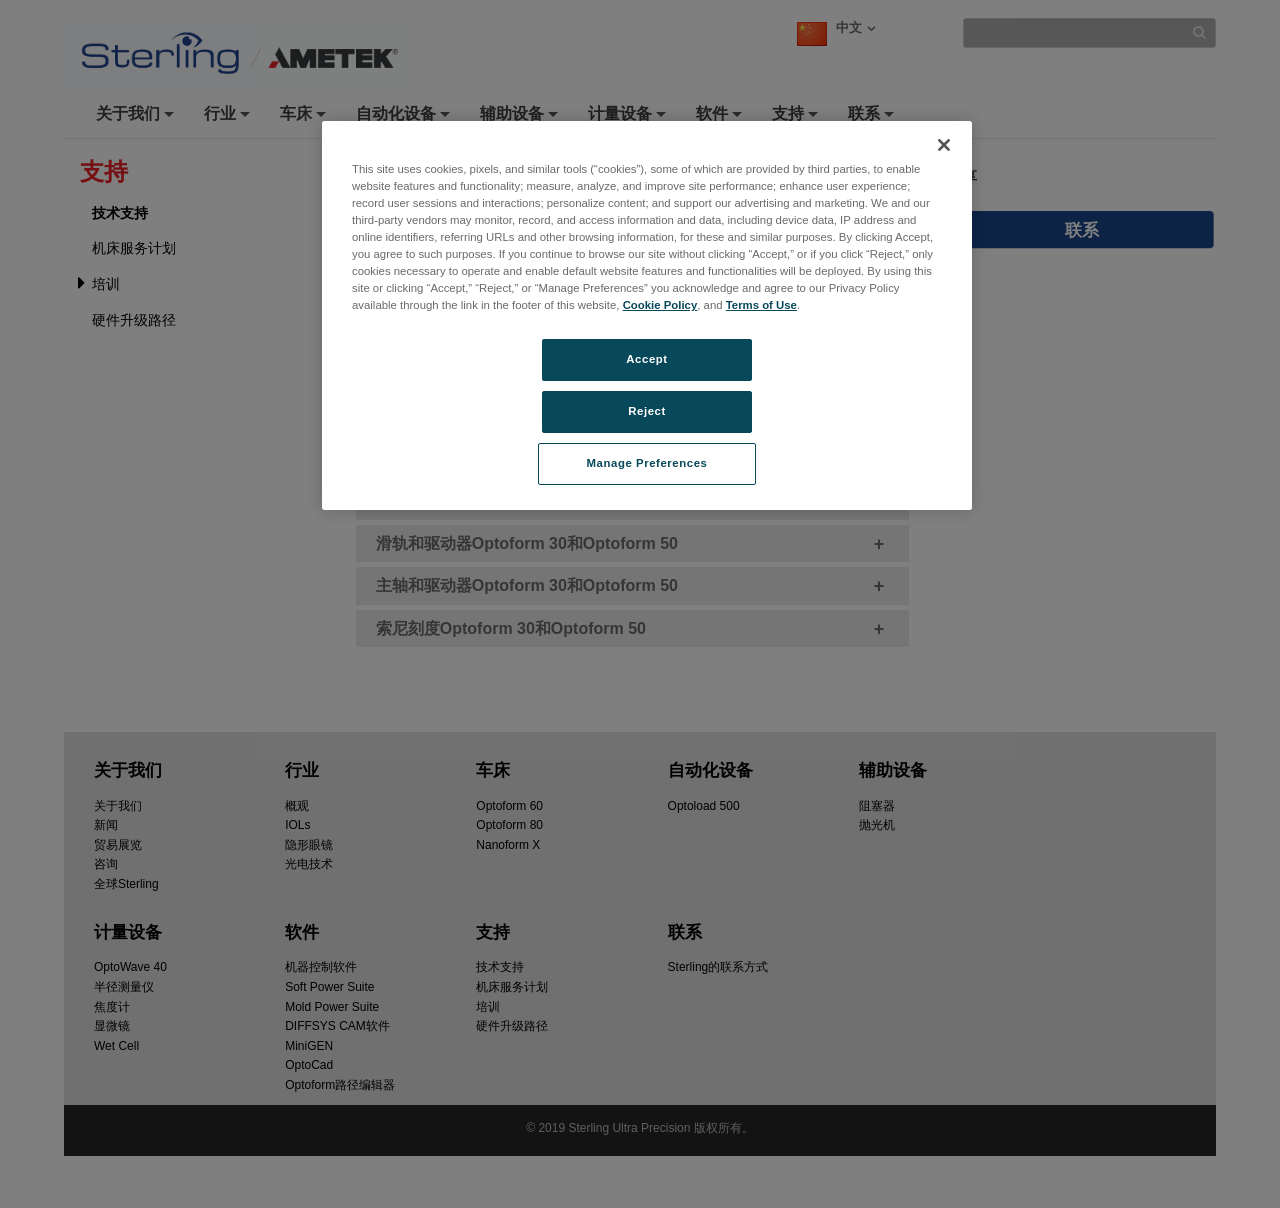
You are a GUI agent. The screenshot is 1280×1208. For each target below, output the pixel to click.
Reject (647, 411)
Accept (646, 359)
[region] (647, 315)
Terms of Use (761, 305)
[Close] (944, 145)
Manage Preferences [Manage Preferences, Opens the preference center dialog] (647, 463)
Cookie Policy (660, 305)
